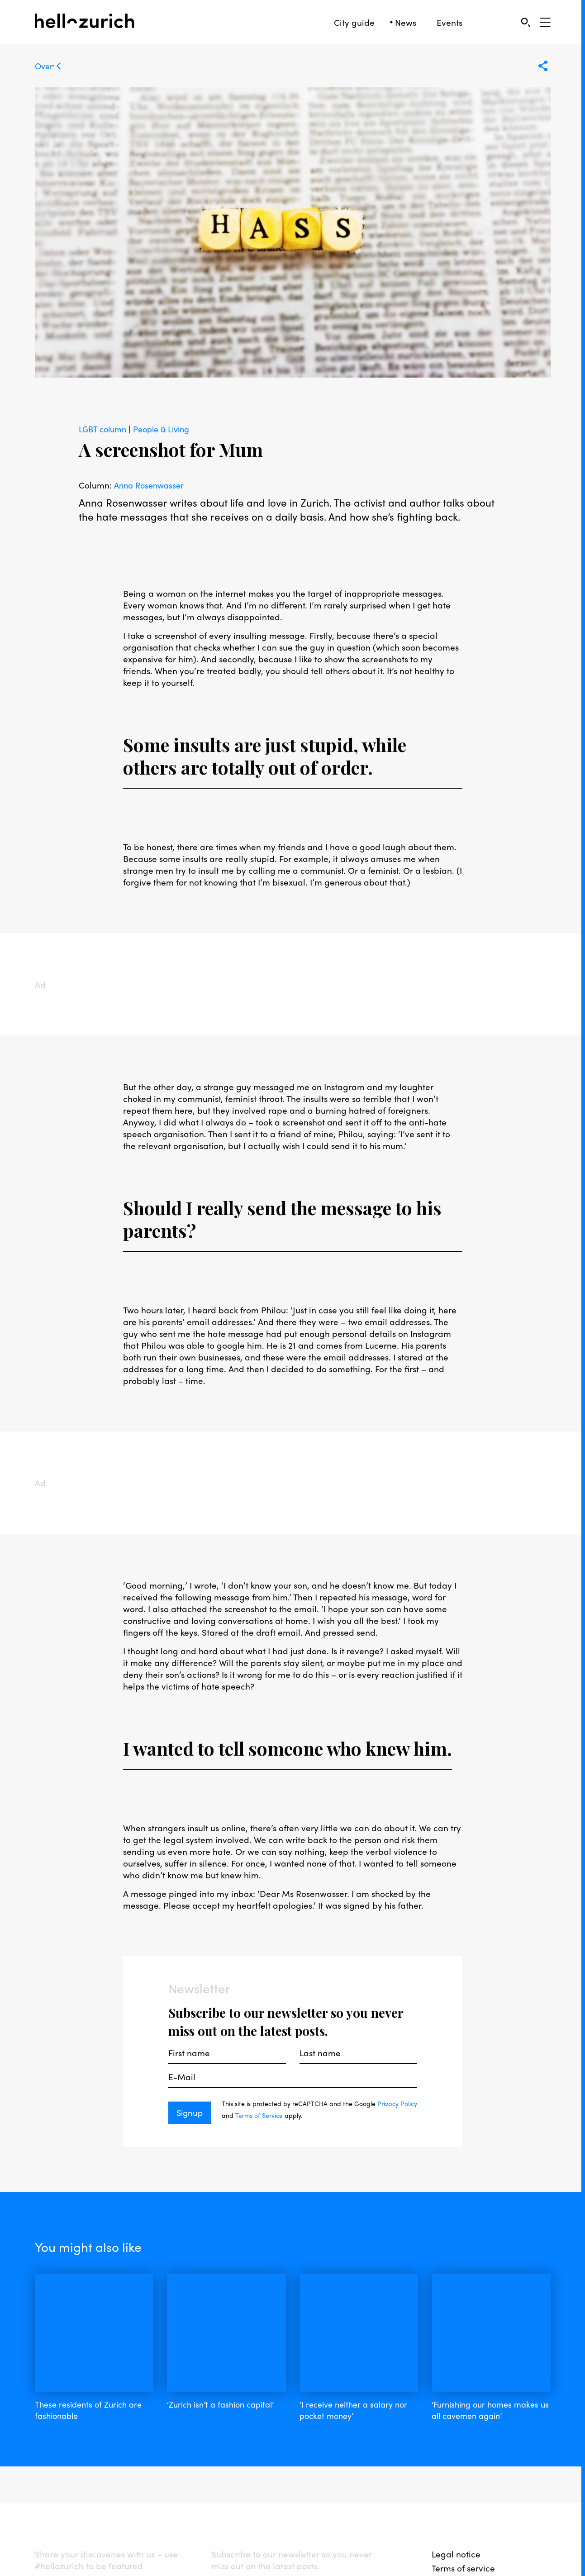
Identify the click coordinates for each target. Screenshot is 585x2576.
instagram (102, 2512)
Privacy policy (460, 2510)
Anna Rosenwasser (151, 485)
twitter (143, 2512)
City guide (354, 22)
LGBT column (105, 428)
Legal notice (456, 2482)
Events (449, 22)
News (405, 22)
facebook (54, 2512)
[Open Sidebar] (545, 22)
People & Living (167, 428)
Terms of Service (279, 2115)
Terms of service (463, 2496)
